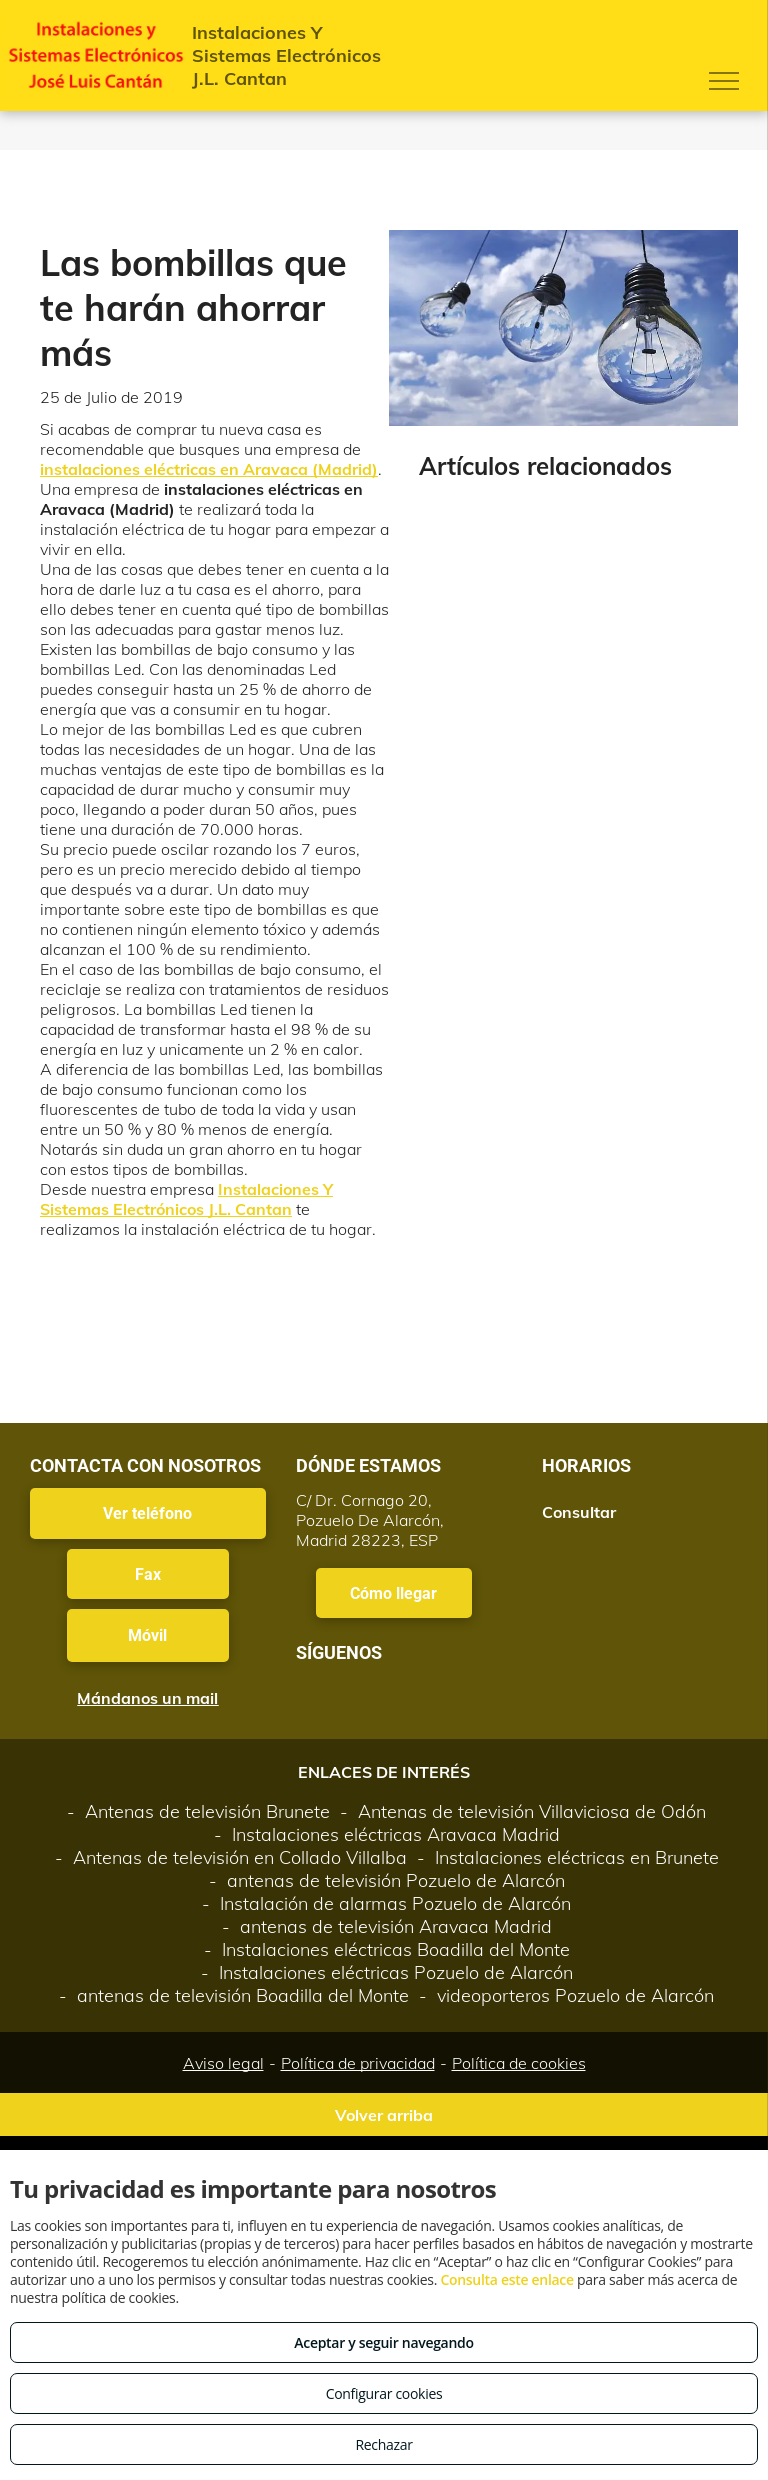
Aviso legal (223, 2063)
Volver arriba (384, 2115)
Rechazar (383, 2444)
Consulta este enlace (506, 2279)
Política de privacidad (358, 2063)
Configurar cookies (384, 2393)
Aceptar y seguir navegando (383, 2342)
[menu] (724, 81)
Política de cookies (519, 2063)
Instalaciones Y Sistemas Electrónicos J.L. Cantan (186, 1199)
